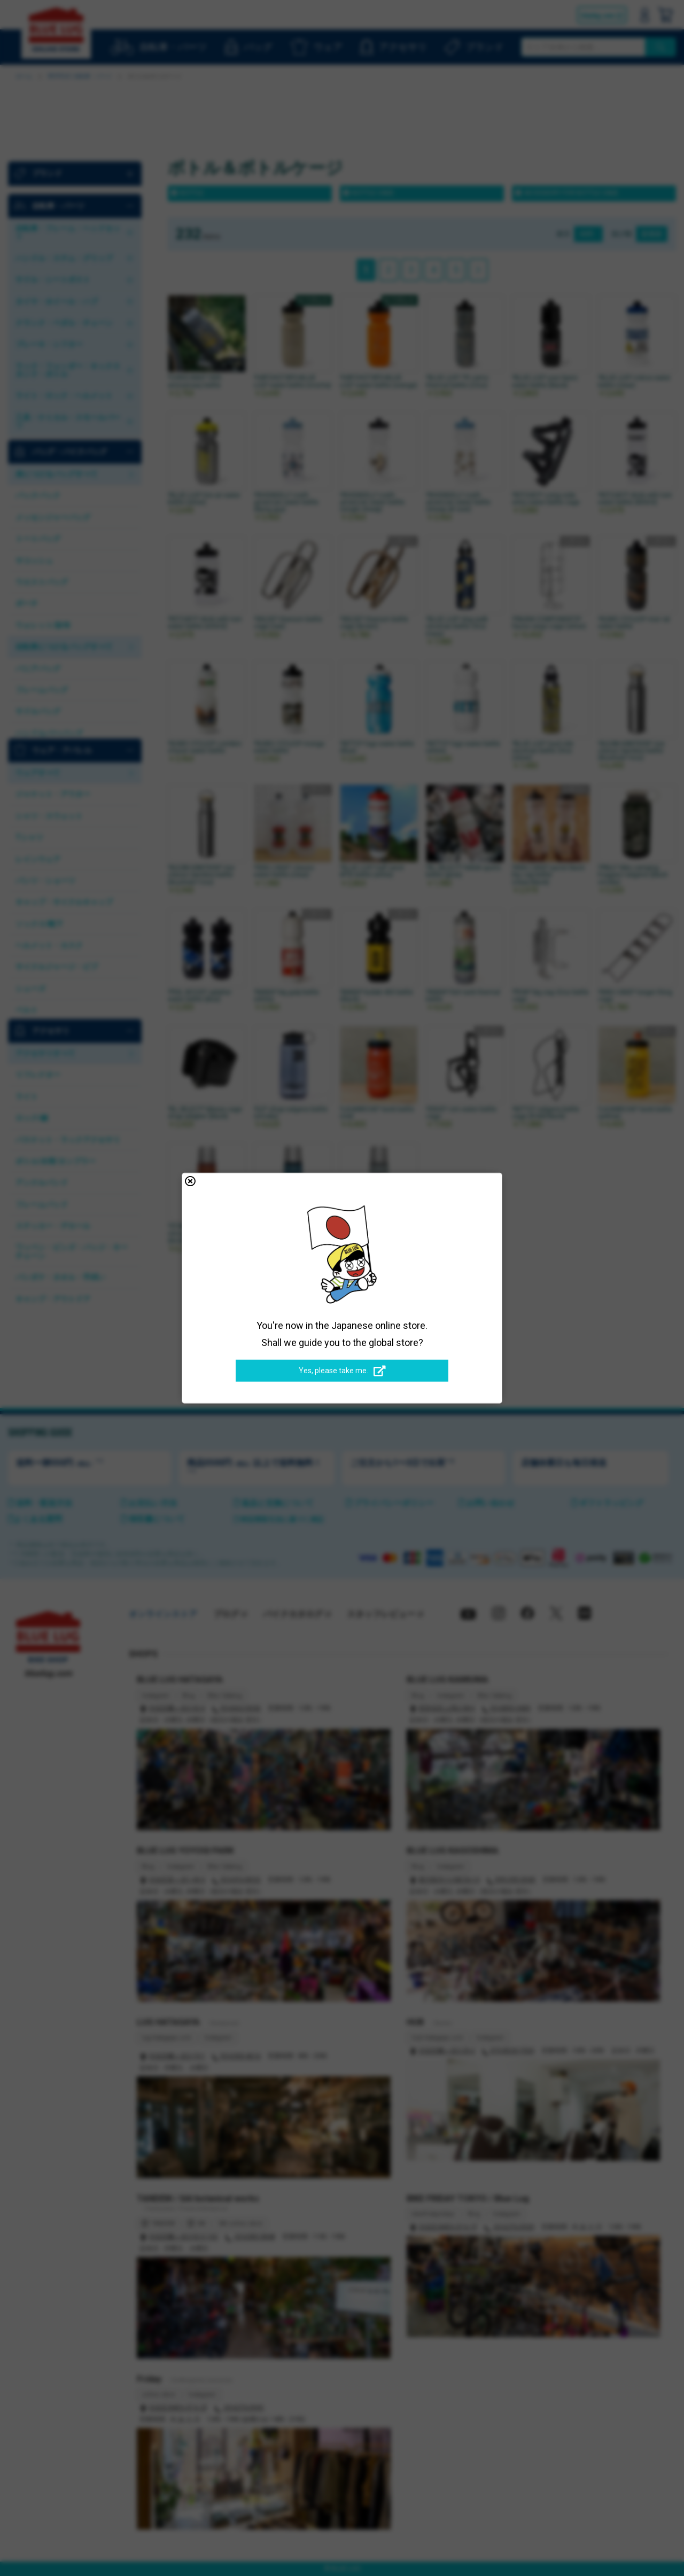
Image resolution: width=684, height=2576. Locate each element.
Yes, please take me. (342, 1371)
